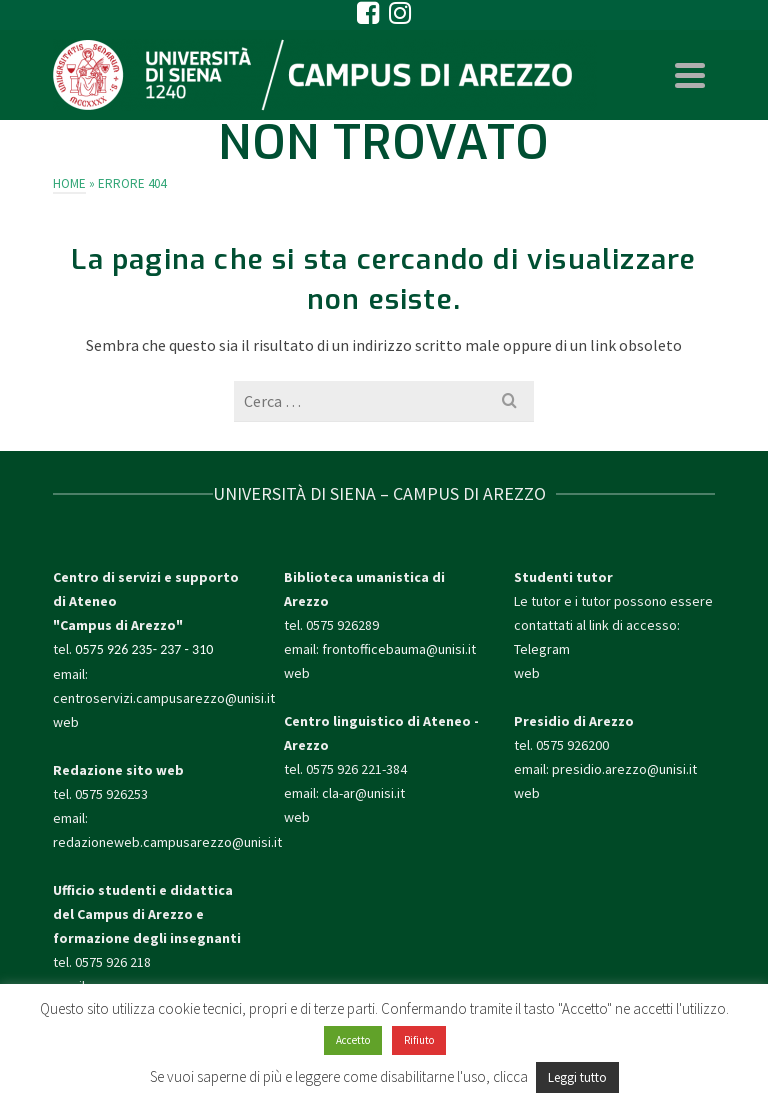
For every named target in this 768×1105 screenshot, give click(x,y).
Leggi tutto (577, 1077)
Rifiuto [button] (419, 1040)
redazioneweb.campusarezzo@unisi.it (167, 842)
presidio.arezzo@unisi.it (624, 769)
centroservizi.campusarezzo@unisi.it (164, 698)
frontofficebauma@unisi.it (399, 649)
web (66, 722)
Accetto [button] (353, 1040)
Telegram (542, 649)
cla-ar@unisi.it (363, 793)
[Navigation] (690, 75)
